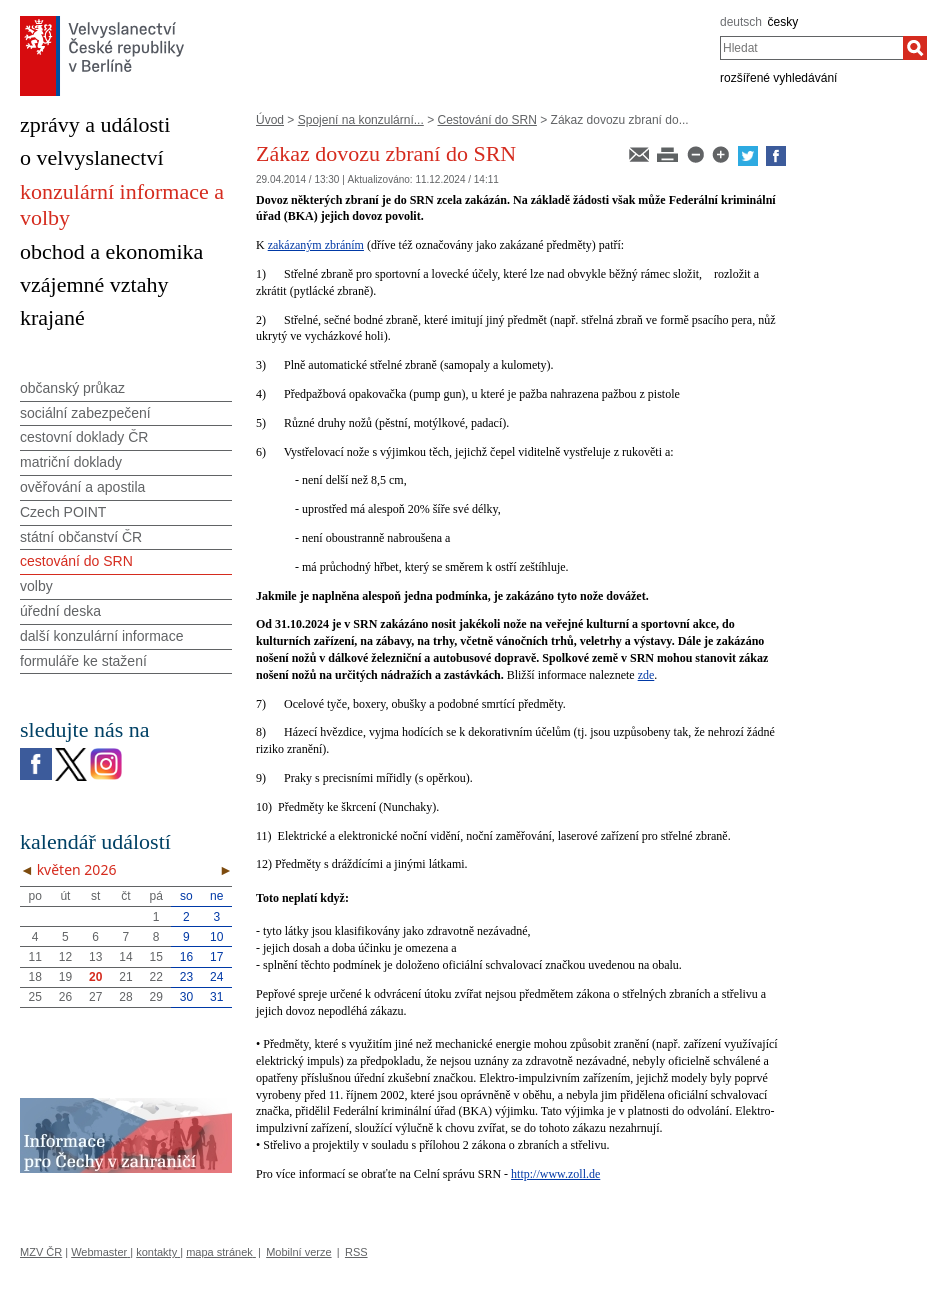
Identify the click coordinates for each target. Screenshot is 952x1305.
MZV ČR (41, 1252)
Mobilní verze (298, 1252)
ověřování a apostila (82, 487)
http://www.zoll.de (555, 1174)
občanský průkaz (72, 388)
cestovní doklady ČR (84, 437)
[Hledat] (915, 48)
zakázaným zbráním (316, 245)
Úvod (270, 120)
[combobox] (811, 48)
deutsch (741, 22)
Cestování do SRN (486, 120)
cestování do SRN (76, 561)
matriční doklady (71, 462)
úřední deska (60, 611)
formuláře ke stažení (83, 661)
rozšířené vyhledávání (778, 78)
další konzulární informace (101, 636)
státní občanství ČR (81, 537)
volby (36, 586)
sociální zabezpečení (85, 413)
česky (783, 22)
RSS (356, 1252)
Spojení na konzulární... (361, 120)
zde (646, 675)
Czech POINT (63, 512)
